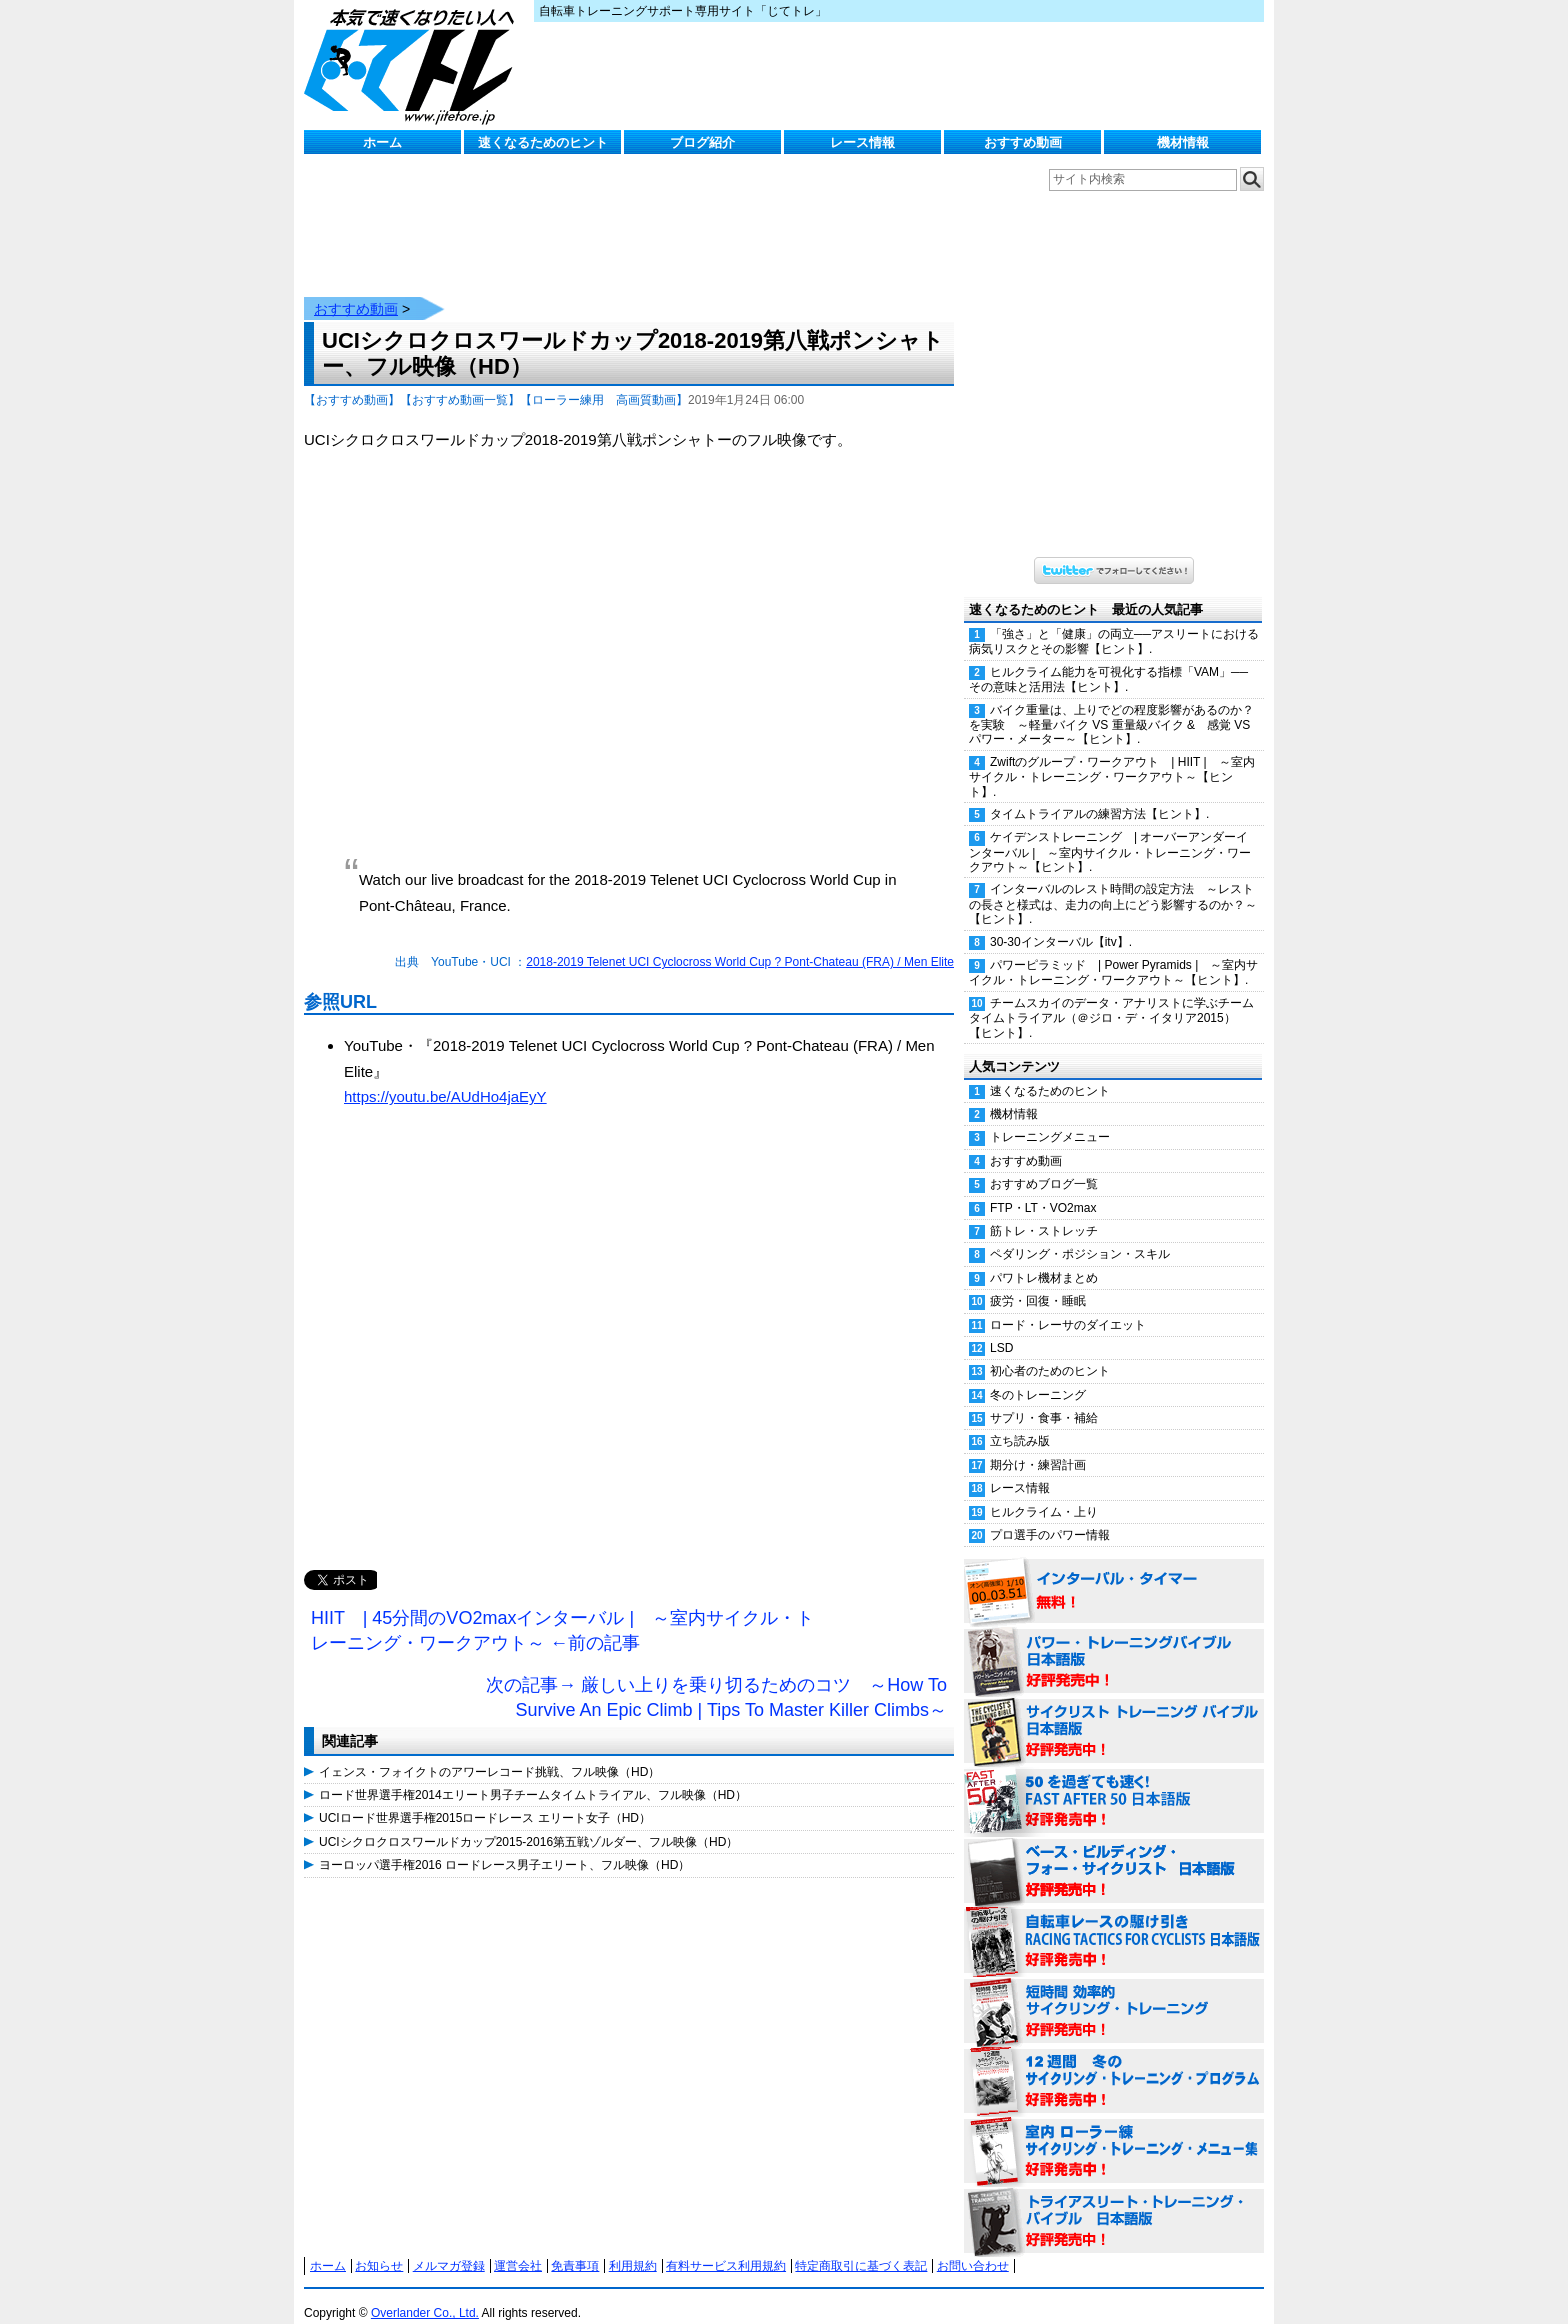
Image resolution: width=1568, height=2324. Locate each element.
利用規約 (633, 2246)
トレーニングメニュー (1050, 1117)
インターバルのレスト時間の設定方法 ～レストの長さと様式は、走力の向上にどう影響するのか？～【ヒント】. (1113, 884)
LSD (1001, 1328)
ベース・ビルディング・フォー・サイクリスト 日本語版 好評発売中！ (1114, 1852)
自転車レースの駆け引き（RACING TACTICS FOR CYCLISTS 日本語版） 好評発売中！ (1114, 1922)
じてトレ (414, 65)
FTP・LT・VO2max (1043, 1188)
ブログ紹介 (702, 142)
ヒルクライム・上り (1044, 1492)
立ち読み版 (1020, 1421)
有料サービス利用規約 (726, 2246)
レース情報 (862, 142)
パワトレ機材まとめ (1044, 1258)
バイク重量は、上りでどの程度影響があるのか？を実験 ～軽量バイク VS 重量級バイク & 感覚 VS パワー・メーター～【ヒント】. (1111, 705)
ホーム (382, 142)
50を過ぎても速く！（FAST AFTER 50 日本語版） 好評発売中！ (1114, 1782)
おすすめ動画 (1023, 142)
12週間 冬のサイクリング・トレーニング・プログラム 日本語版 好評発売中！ (1114, 2062)
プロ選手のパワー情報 (1050, 1515)
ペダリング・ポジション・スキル (1080, 1234)
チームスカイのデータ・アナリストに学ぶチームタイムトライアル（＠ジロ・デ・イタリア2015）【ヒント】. (1111, 998)
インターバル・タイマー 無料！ (1114, 1572)
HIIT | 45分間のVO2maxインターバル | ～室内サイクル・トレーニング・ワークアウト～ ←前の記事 (562, 1611)
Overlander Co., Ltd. (425, 2293)
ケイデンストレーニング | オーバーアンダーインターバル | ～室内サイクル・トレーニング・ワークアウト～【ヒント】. (1110, 832)
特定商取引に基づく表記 (861, 2246)
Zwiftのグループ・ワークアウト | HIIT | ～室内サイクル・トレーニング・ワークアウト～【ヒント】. (1112, 757)
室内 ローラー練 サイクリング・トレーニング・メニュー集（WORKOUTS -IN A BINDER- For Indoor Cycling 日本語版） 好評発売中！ (1114, 2132)
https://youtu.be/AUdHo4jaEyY (445, 1076)
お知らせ (379, 2246)
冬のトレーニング (1038, 1375)
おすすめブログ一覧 (1044, 1164)
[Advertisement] (629, 1340)
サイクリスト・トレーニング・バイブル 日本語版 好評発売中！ (1114, 1712)
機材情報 (1183, 142)
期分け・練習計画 (1038, 1445)
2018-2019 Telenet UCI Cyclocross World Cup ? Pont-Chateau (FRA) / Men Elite (740, 942)
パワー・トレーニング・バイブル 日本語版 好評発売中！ (1114, 1642)
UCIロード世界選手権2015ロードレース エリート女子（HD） (485, 1798)
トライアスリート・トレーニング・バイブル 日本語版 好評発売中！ (1114, 2202)
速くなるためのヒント (543, 142)
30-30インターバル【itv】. (1061, 922)
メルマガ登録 (449, 2246)
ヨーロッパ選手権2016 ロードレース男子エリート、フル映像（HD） (504, 1845)
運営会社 (518, 2246)
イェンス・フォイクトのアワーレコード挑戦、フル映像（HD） (489, 1752)
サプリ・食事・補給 (1044, 1398)
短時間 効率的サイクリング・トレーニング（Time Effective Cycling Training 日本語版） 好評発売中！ (1114, 1992)
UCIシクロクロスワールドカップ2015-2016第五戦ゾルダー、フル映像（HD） (528, 1822)
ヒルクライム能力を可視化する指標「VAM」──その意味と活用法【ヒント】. (1108, 659)
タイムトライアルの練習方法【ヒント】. (1099, 794)
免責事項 (575, 2246)
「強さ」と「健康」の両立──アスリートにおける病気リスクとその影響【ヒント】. (1114, 621)
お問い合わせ (973, 2246)
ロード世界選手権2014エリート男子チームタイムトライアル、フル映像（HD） (533, 1775)
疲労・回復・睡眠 (1038, 1281)
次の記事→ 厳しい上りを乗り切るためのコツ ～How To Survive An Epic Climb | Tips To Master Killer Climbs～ (716, 1678)
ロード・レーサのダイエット (1068, 1305)
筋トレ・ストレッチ (1044, 1211)
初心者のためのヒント (1050, 1351)
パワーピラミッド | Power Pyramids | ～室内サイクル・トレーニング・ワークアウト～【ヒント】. (1113, 952)
